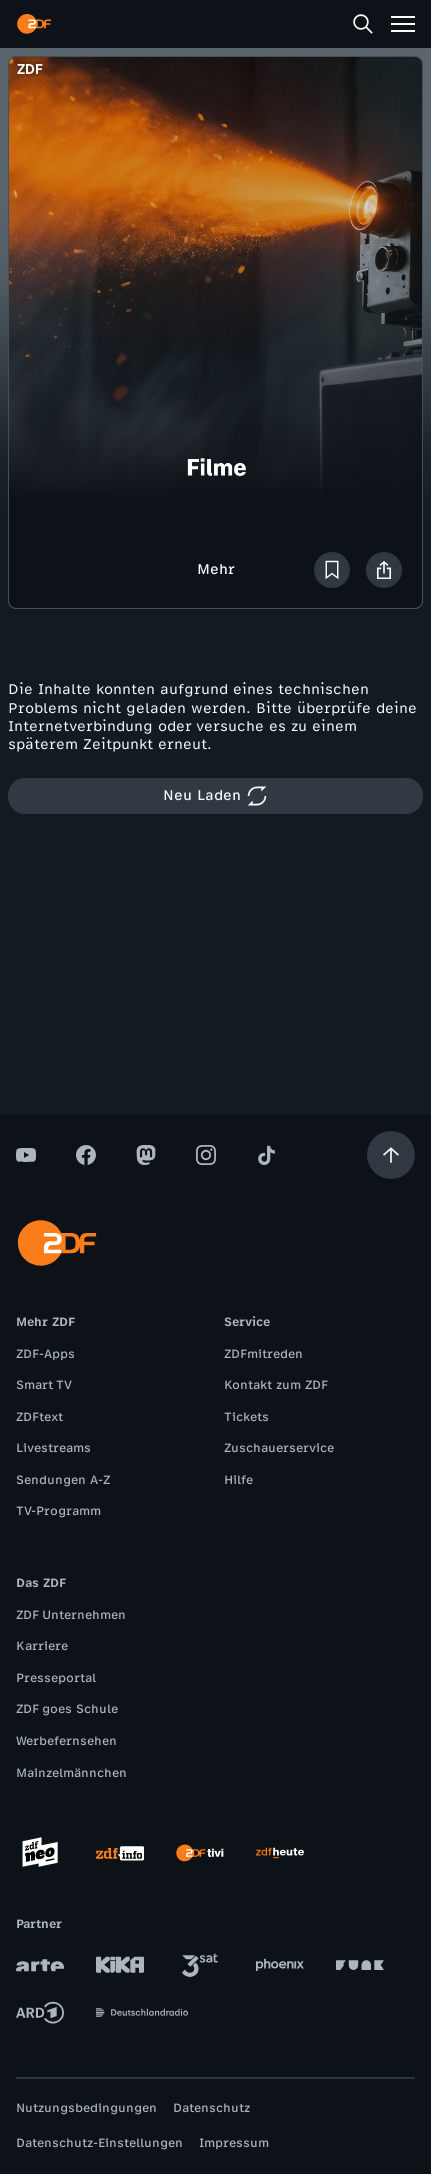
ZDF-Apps (45, 1354)
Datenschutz (211, 2108)
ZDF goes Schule (67, 1709)
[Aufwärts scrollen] (391, 1155)
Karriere (42, 1646)
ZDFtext (39, 1417)
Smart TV (44, 1385)
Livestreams (53, 1448)
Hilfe (238, 1480)
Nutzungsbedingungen (86, 2108)
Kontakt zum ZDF (276, 1385)
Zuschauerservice (279, 1448)
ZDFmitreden (263, 1354)
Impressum (234, 2143)
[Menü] (403, 24)
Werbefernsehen (66, 1741)
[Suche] (363, 24)
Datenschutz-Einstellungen (99, 2143)
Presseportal (56, 1678)
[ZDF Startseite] (34, 24)
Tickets (246, 1417)
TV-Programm (58, 1511)
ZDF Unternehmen (71, 1615)
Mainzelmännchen (71, 1773)
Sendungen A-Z (63, 1480)
